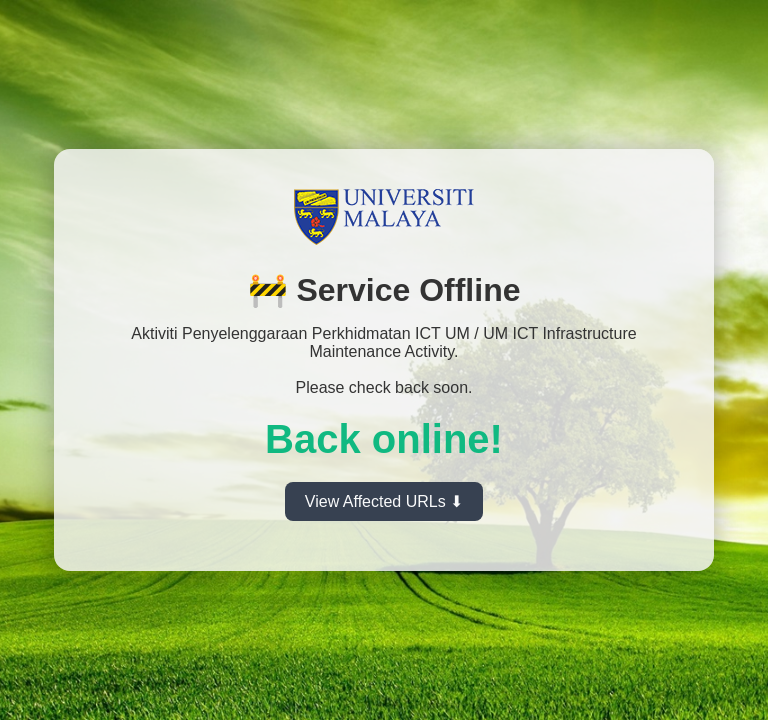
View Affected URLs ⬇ (384, 501)
